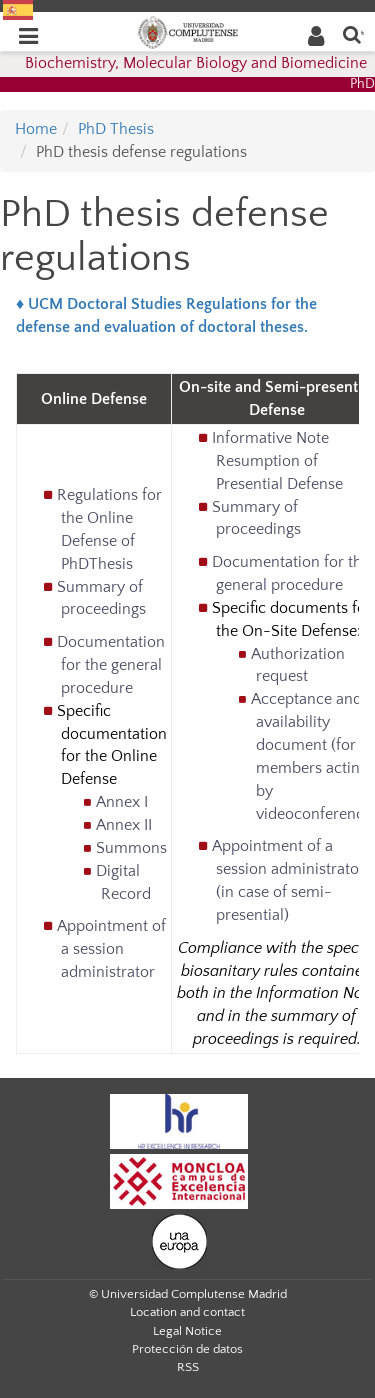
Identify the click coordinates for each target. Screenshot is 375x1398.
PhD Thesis (116, 129)
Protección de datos (187, 1349)
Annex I (122, 802)
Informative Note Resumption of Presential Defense (277, 461)
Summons (131, 848)
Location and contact (187, 1312)
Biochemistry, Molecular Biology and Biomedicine (196, 63)
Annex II (124, 825)
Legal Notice (187, 1331)
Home (36, 129)
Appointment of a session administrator (111, 949)
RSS (188, 1367)
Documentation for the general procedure (111, 665)
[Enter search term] (352, 33)
